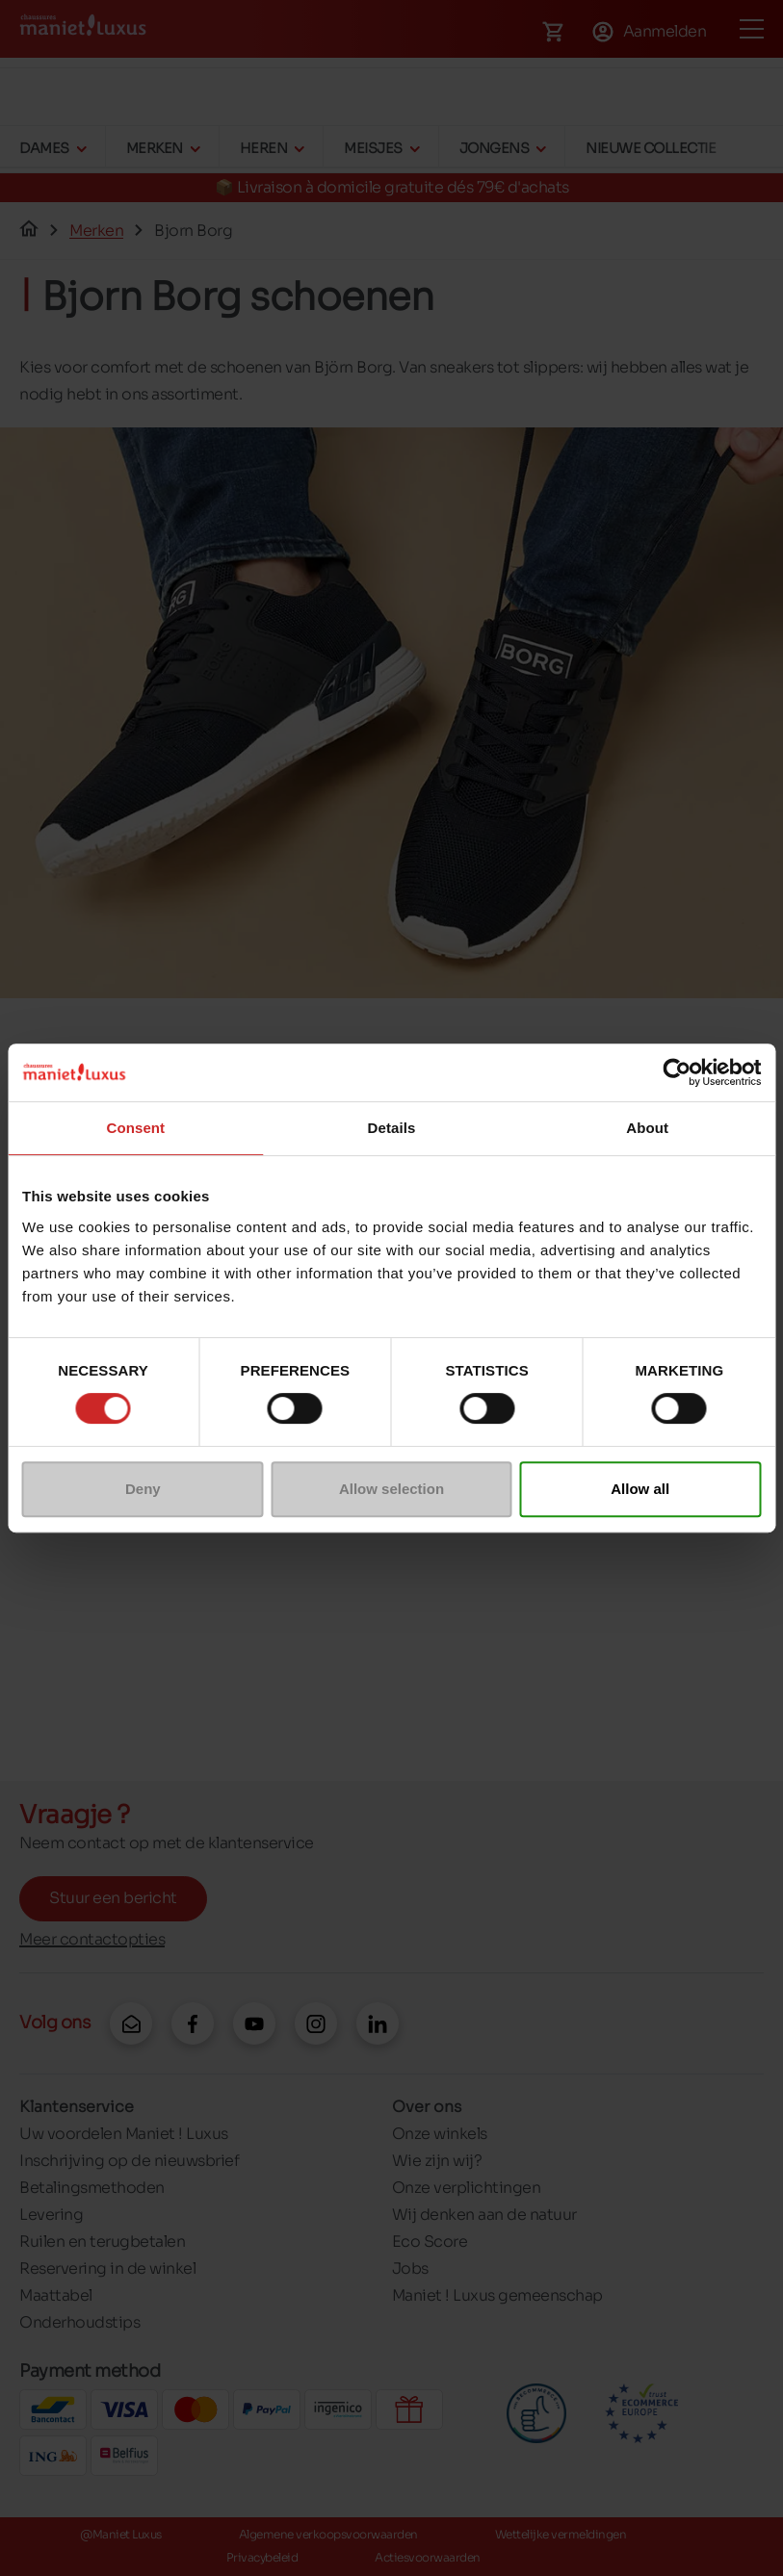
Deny (143, 1489)
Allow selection (391, 1489)
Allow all (640, 1489)
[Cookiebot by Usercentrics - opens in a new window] (676, 1072)
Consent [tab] (135, 1128)
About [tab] (647, 1128)
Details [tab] (392, 1128)
